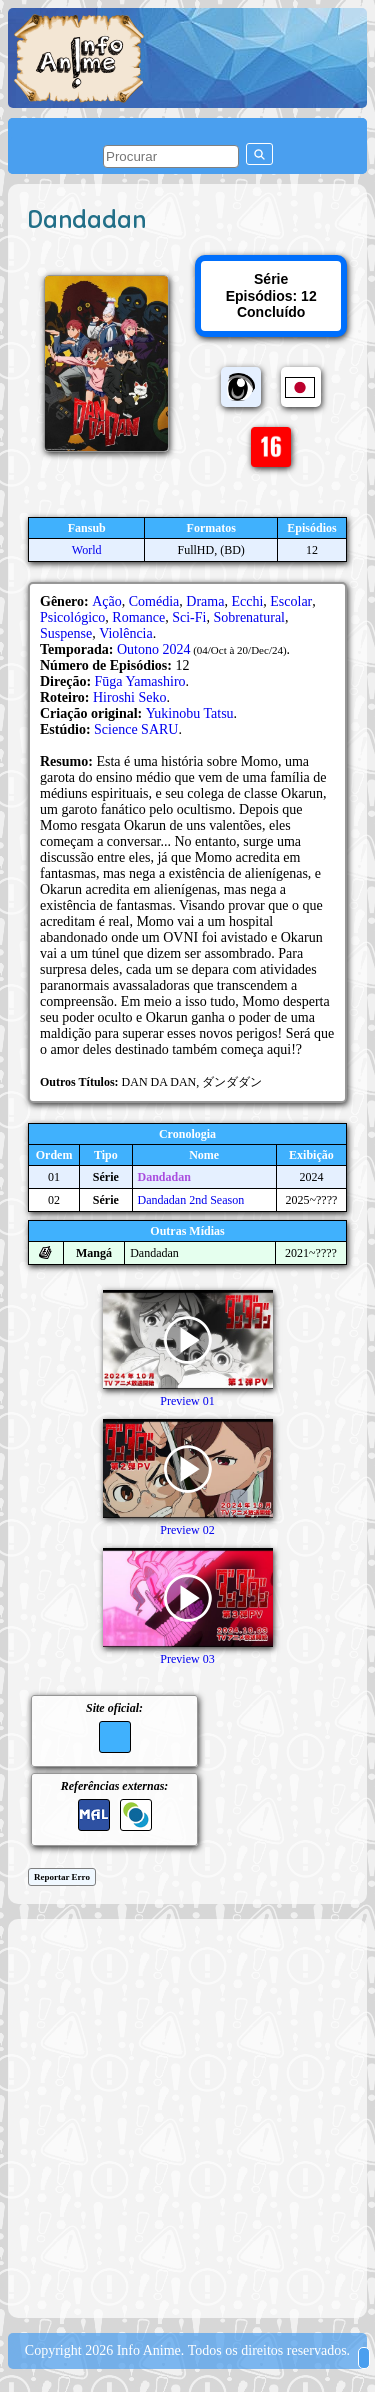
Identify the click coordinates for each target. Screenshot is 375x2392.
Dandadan (164, 1177)
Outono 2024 (154, 649)
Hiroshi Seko (130, 697)
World (87, 550)
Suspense (66, 633)
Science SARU (136, 729)
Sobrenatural (249, 617)
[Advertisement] (187, 2116)
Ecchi (247, 601)
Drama (205, 601)
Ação (107, 601)
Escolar (291, 601)
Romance (138, 617)
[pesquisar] (171, 156)
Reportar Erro (62, 1877)
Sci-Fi (189, 617)
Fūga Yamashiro (140, 681)
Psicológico (72, 617)
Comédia (154, 601)
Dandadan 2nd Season (191, 1200)
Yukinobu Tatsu (190, 713)
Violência (126, 633)
